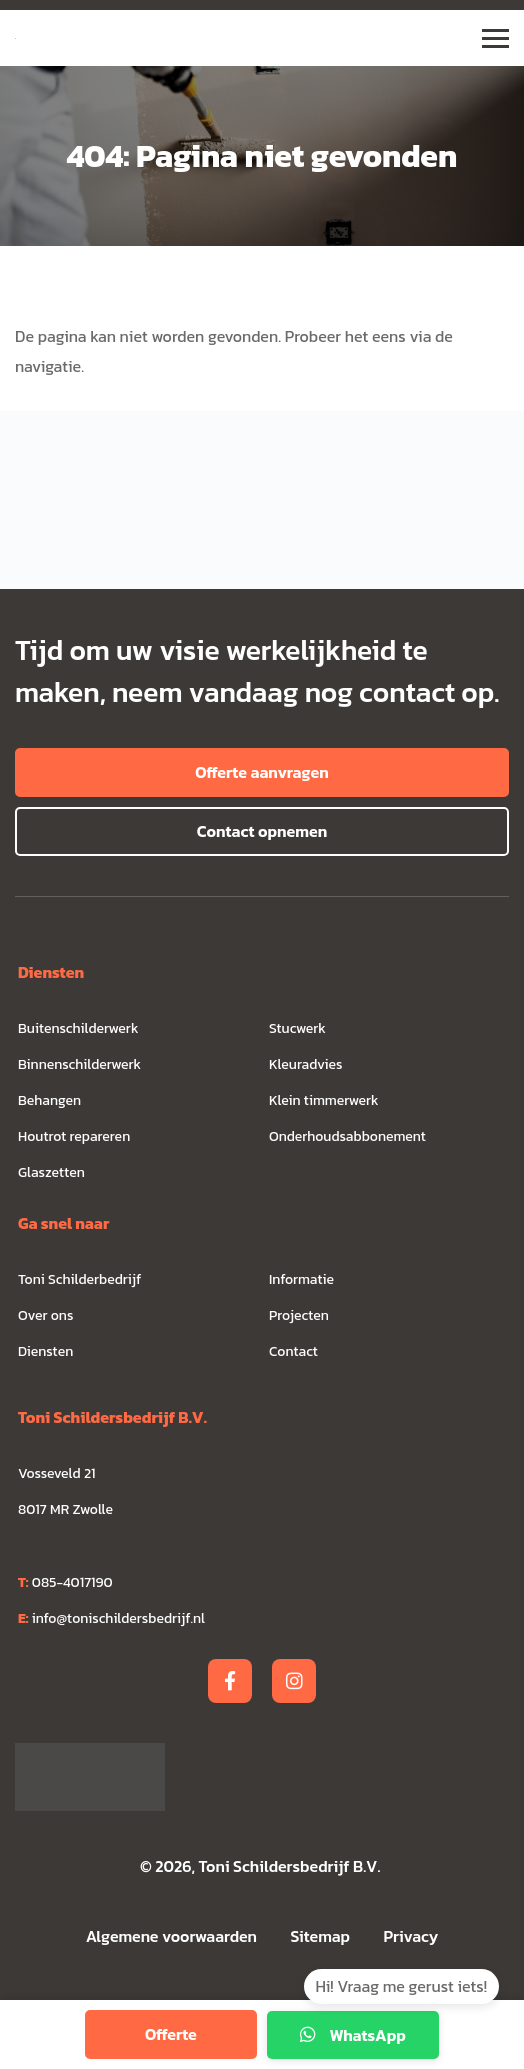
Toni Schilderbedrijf (79, 1279)
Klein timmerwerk (324, 1100)
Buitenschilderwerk (78, 1028)
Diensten (45, 1351)
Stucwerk (297, 1028)
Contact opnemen (262, 831)
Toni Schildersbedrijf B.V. (290, 1866)
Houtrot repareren (74, 1136)
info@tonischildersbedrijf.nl (111, 1618)
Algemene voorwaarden (171, 1936)
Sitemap (322, 1936)
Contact (293, 1351)
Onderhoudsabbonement (347, 1136)
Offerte (171, 2034)
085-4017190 (65, 1582)
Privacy (411, 1936)
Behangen (49, 1100)
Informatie (301, 1279)
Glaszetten (51, 1172)
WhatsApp (353, 2035)
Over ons (45, 1315)
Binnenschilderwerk (79, 1064)
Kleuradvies (306, 1064)
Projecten (299, 1315)
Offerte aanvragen (262, 772)
